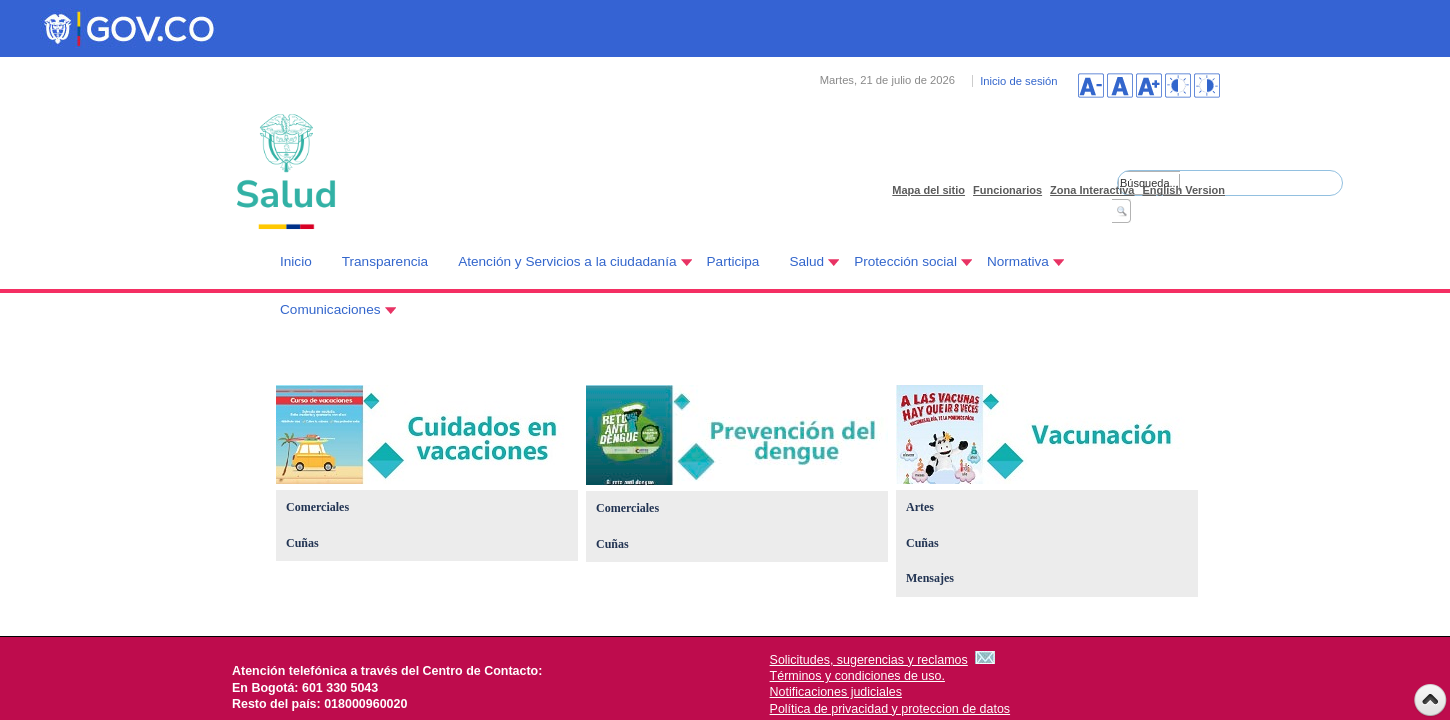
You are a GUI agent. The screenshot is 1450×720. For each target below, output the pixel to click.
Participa (733, 261)
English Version (1183, 190)
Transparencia (385, 261)
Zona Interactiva (1092, 190)
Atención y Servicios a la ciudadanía (567, 261)
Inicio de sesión (1018, 81)
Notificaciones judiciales (836, 692)
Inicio (296, 261)
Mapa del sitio (928, 190)
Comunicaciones (330, 309)
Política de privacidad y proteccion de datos (890, 709)
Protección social (905, 261)
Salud (806, 261)
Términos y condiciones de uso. (857, 676)
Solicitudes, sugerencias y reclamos (869, 660)
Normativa (1018, 261)
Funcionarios (1007, 190)
